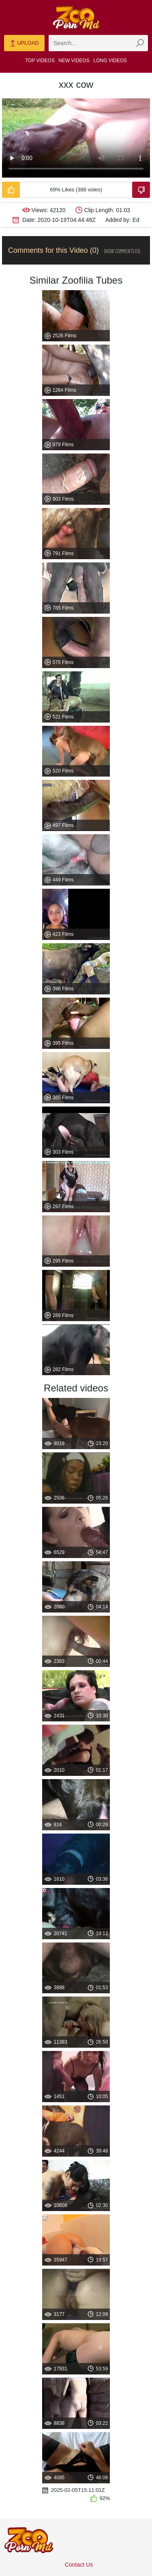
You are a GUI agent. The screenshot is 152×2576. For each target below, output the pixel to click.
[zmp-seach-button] (140, 43)
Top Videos (40, 60)
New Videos (74, 60)
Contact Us (79, 2564)
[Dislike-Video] (141, 190)
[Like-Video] (11, 190)
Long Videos (110, 60)
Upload (24, 43)
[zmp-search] (98, 43)
